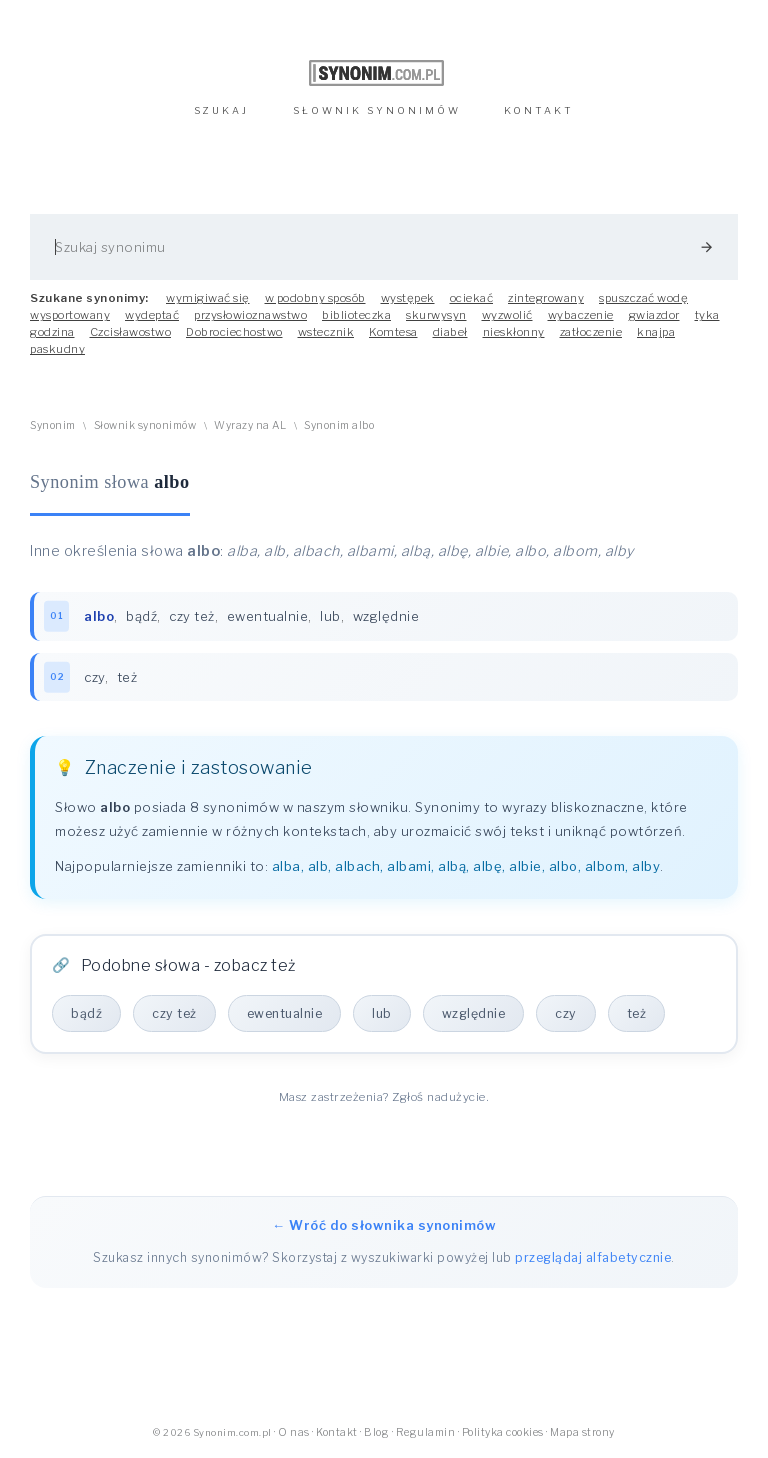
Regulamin (426, 1432)
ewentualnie (268, 616)
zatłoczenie (591, 332)
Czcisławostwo (131, 332)
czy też (192, 616)
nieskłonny (514, 332)
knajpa (656, 332)
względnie (386, 616)
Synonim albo (339, 425)
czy (94, 677)
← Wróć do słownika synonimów (384, 1225)
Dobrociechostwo (234, 332)
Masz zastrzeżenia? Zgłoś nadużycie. (384, 1097)
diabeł (450, 332)
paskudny (57, 349)
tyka (707, 315)
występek (408, 298)
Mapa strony (582, 1432)
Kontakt (337, 1432)
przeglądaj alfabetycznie (593, 1257)
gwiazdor (654, 315)
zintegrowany (546, 298)
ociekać (472, 298)
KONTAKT (539, 110)
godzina (52, 332)
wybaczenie (581, 315)
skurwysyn (436, 315)
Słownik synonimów (145, 425)
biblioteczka (356, 315)
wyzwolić (507, 315)
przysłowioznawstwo (250, 315)
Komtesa (393, 332)
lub (330, 616)
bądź (141, 616)
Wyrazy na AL (250, 425)
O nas (294, 1432)
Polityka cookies (503, 1432)
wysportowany (70, 315)
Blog (376, 1432)
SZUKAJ (221, 110)
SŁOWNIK (377, 110)
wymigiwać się (208, 298)
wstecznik (326, 332)
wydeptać (152, 315)
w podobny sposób (315, 298)
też (127, 677)
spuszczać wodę (643, 298)
